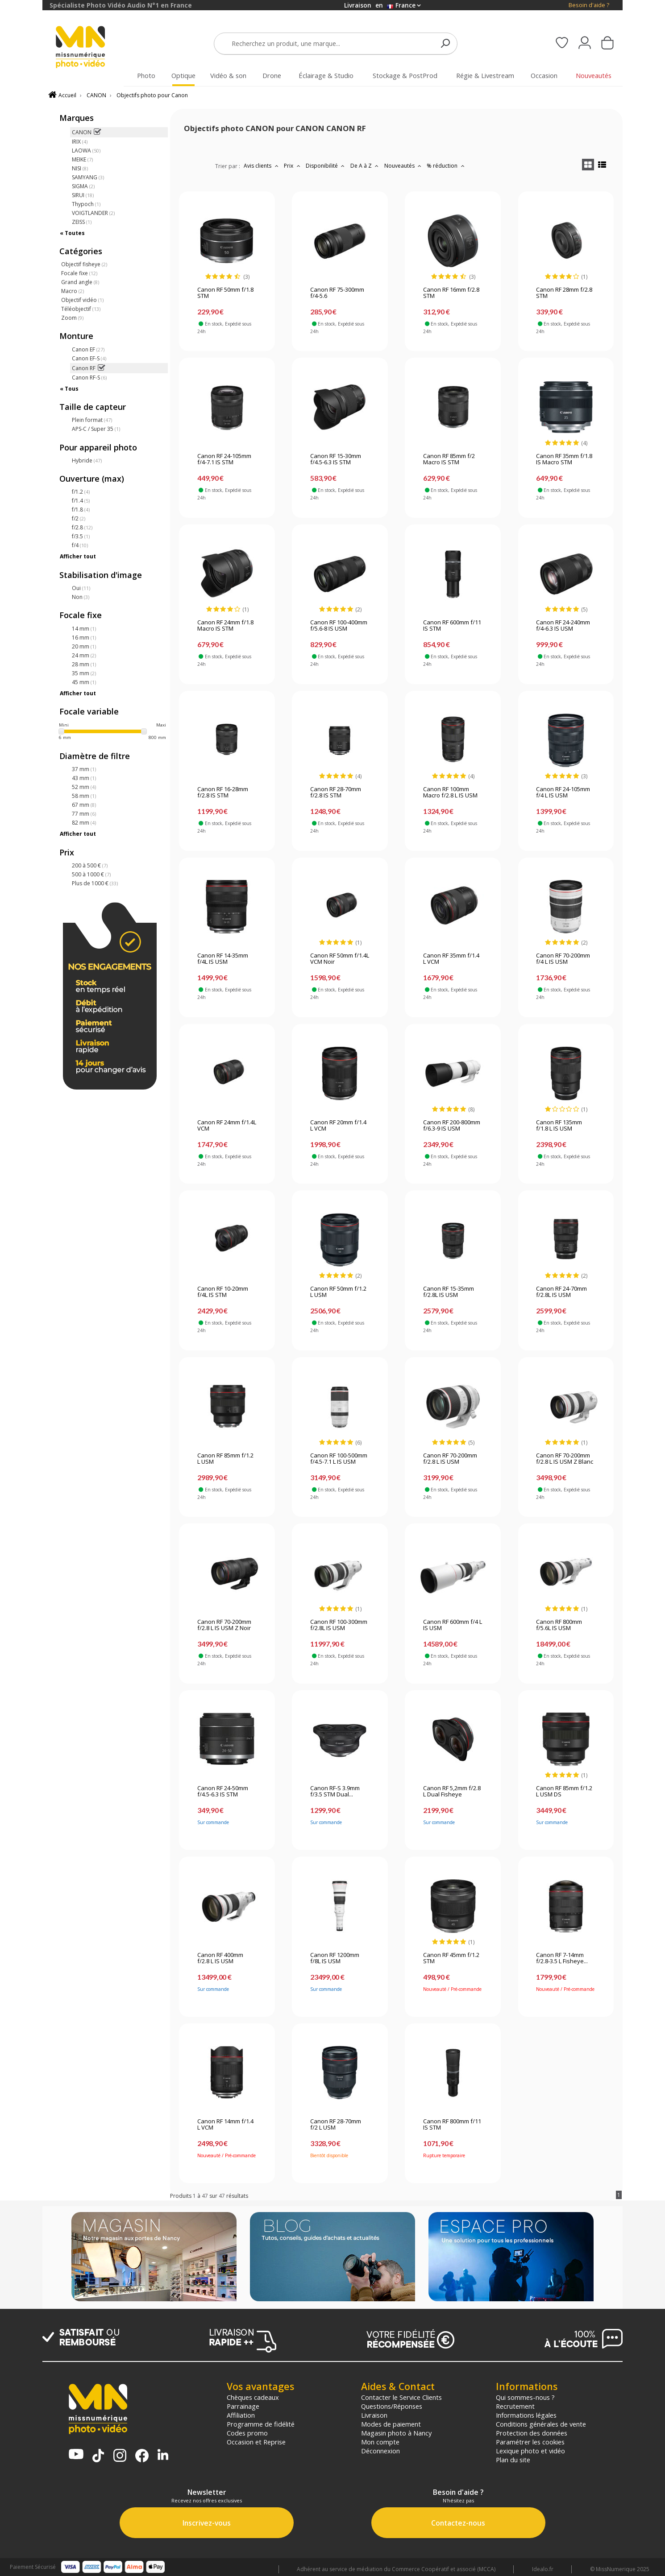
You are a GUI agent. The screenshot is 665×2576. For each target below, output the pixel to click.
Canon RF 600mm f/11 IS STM (452, 625)
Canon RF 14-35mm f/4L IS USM (222, 959)
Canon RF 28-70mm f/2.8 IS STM (335, 792)
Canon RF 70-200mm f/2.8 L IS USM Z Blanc (564, 1459)
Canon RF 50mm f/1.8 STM (225, 293)
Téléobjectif (80, 309)
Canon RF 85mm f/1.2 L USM (225, 1459)
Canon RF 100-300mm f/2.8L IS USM (338, 1625)
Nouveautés (404, 165)
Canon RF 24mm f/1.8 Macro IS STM (225, 625)
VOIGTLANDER (93, 213)
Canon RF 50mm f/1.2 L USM (338, 1292)
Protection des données (531, 2432)
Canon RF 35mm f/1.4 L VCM (451, 959)
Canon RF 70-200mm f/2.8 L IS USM (450, 1459)
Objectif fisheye (84, 264)
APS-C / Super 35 (96, 429)
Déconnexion (380, 2450)
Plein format (92, 420)
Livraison (374, 2415)
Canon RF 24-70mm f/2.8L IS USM (561, 1292)
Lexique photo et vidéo (530, 2450)
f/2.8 (82, 527)
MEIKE (82, 159)
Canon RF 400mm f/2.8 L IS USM (220, 1958)
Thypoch (86, 204)
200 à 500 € (90, 865)
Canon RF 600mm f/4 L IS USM (452, 1625)
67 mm (84, 805)
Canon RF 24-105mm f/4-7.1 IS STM (224, 459)
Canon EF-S (89, 358)
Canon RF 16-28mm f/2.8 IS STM (222, 792)
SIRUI (83, 195)
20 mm (84, 646)
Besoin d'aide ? (589, 5)
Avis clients (262, 165)
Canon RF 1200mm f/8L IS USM (334, 1958)
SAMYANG (88, 177)
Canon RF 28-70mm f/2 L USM (335, 2124)
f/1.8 (81, 509)
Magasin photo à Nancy (396, 2432)
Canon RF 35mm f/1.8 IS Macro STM (564, 459)
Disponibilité (326, 165)
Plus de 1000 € (95, 883)
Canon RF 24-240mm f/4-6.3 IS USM (563, 625)
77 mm (84, 813)
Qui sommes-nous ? (525, 2397)
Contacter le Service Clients (401, 2397)
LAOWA (86, 150)
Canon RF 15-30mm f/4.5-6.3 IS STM (335, 459)
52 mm (84, 787)
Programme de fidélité (261, 2423)
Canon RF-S (89, 377)
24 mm (84, 655)
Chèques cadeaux (253, 2397)
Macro (72, 291)
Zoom (72, 318)
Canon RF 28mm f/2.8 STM (564, 293)
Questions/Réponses (391, 2406)
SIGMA (83, 186)
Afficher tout (78, 556)
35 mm (84, 673)
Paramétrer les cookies (530, 2441)
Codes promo (247, 2432)
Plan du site (513, 2459)
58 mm (84, 796)
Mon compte (380, 2441)
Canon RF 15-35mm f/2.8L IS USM (448, 1292)
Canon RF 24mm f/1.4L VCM (226, 1125)
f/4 (80, 545)
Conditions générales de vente (541, 2423)
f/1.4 (81, 500)
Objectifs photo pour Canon (152, 95)
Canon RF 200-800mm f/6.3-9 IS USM (451, 1125)
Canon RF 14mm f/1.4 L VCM (225, 2124)
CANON (96, 95)
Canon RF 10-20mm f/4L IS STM (222, 1292)
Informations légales (526, 2415)
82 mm (84, 822)
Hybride (87, 460)
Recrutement (515, 2406)
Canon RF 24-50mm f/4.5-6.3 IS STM (222, 1791)
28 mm (84, 664)
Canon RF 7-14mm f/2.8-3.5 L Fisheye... (562, 1958)
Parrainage (243, 2406)
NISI (80, 168)
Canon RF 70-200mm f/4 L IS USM (563, 959)
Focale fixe (79, 273)
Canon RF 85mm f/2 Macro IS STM (449, 459)
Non (80, 597)
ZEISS (81, 222)
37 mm (84, 769)
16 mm (84, 637)
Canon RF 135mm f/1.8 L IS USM (559, 1125)
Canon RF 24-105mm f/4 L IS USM (563, 792)
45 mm (84, 682)
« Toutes (72, 233)
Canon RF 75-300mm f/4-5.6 (337, 293)
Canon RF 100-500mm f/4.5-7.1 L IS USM (338, 1459)
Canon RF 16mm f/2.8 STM (451, 293)
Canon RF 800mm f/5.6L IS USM (559, 1625)
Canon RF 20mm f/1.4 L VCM (338, 1125)
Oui (81, 588)
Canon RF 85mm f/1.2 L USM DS (564, 1791)
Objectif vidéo (82, 300)
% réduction (446, 165)
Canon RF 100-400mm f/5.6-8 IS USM (338, 625)
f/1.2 (81, 491)
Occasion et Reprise (256, 2441)
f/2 (78, 518)
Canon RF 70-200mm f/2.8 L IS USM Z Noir (224, 1625)
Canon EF (88, 349)
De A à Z (365, 165)
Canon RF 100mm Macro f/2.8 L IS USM (450, 792)
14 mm (84, 628)
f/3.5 (81, 536)
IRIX (79, 141)
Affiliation (241, 2415)
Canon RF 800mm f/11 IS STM (452, 2124)
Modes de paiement (391, 2423)
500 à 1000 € (91, 874)
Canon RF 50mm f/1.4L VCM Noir (339, 959)
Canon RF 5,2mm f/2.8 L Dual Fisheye (452, 1791)
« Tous (69, 388)
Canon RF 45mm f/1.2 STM (451, 1958)
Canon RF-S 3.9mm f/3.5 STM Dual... (335, 1791)
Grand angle (80, 282)
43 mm (84, 778)
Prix (293, 165)
